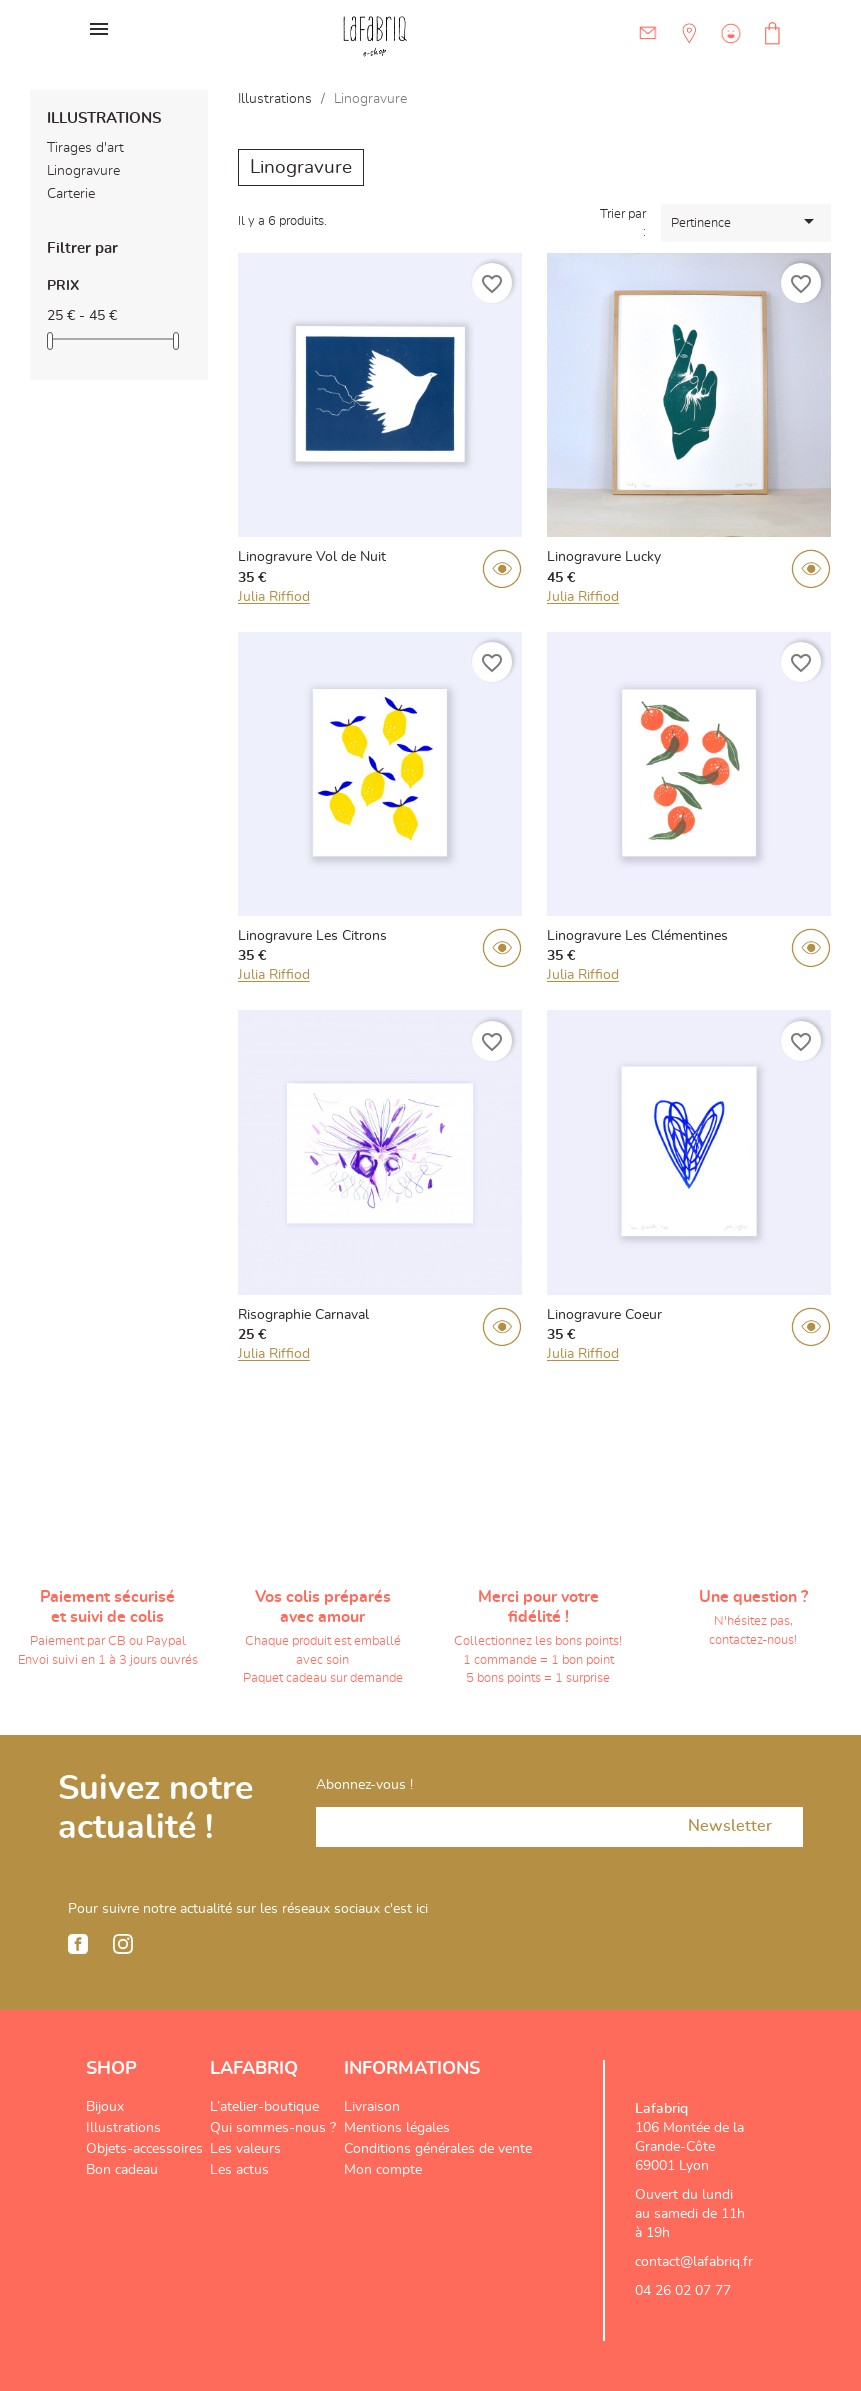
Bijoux (105, 2107)
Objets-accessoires (144, 2149)
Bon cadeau (122, 2170)
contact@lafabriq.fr (694, 2262)
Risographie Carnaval (303, 1315)
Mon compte (383, 2170)
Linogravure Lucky (604, 557)
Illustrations (104, 118)
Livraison (372, 2107)
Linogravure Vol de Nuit (312, 557)
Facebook (78, 1944)
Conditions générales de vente (438, 2149)
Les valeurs (245, 2149)
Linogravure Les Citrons (312, 936)
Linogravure (83, 171)
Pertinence (746, 221)
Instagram (123, 1944)
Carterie (71, 194)
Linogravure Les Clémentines (637, 936)
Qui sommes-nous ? (273, 2128)
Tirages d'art (85, 148)
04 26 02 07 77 (683, 2291)
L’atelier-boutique (264, 2107)
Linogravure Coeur (604, 1315)
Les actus (239, 2170)
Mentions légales (397, 2128)
